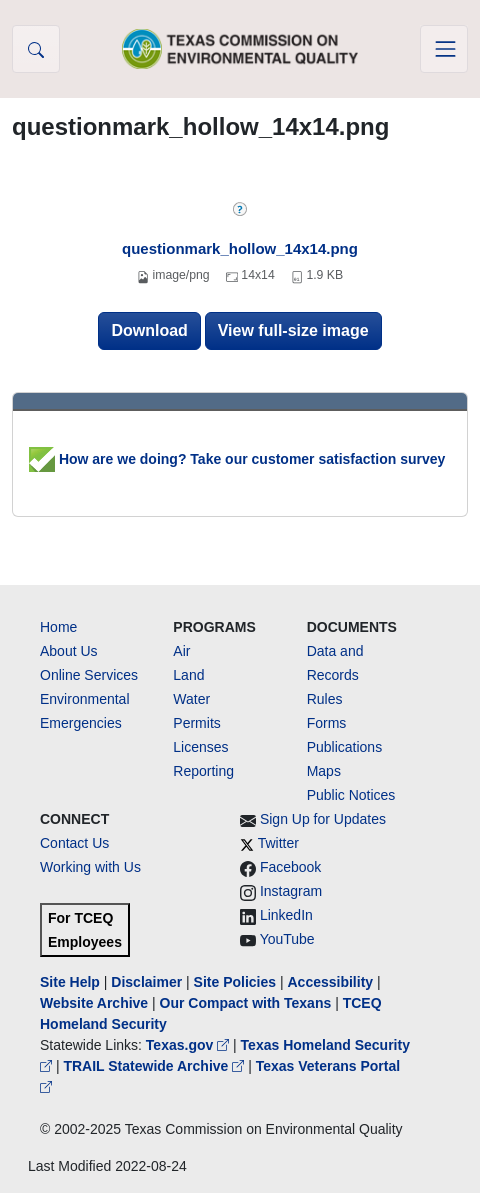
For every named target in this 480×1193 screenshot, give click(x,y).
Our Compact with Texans (246, 1003)
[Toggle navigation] (444, 49)
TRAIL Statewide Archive (155, 1066)
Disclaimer (146, 982)
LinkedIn (286, 915)
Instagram (291, 891)
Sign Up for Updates (323, 819)
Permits (196, 723)
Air (181, 651)
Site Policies (235, 982)
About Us (69, 651)
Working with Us (90, 867)
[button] (36, 49)
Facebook (290, 867)
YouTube (287, 939)
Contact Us (74, 843)
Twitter (278, 843)
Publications (345, 747)
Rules (325, 699)
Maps (324, 771)
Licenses (200, 747)
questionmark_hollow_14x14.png (240, 248)
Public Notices (351, 795)
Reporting (203, 771)
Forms (327, 723)
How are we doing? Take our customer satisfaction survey (237, 459)
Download (149, 330)
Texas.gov (189, 1045)
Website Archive (94, 1003)
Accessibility (332, 982)
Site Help (70, 982)
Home (58, 627)
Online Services (89, 675)
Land (188, 675)
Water (191, 699)
